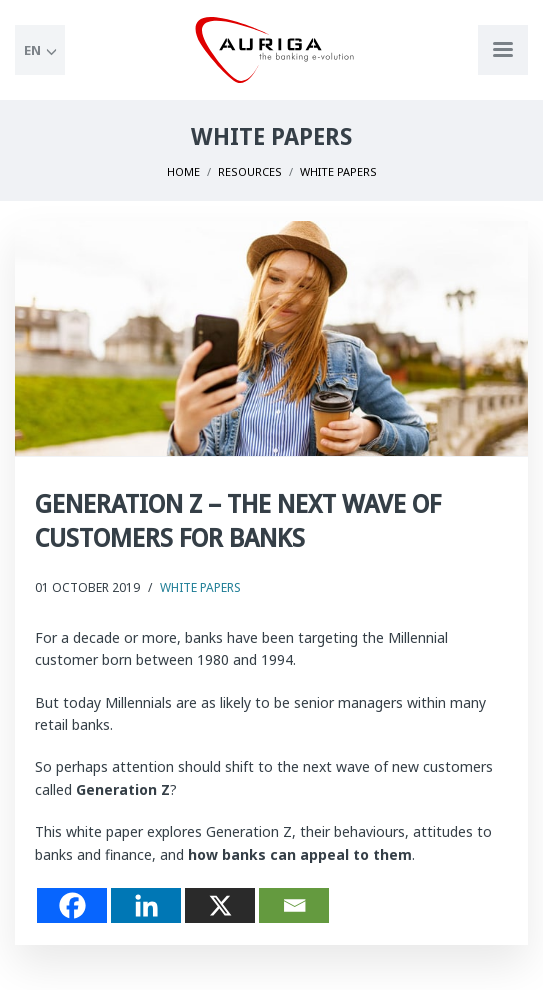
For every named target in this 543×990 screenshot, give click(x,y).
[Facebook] (72, 905)
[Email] (294, 905)
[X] (220, 905)
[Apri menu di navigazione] (503, 50)
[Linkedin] (146, 905)
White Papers (200, 587)
